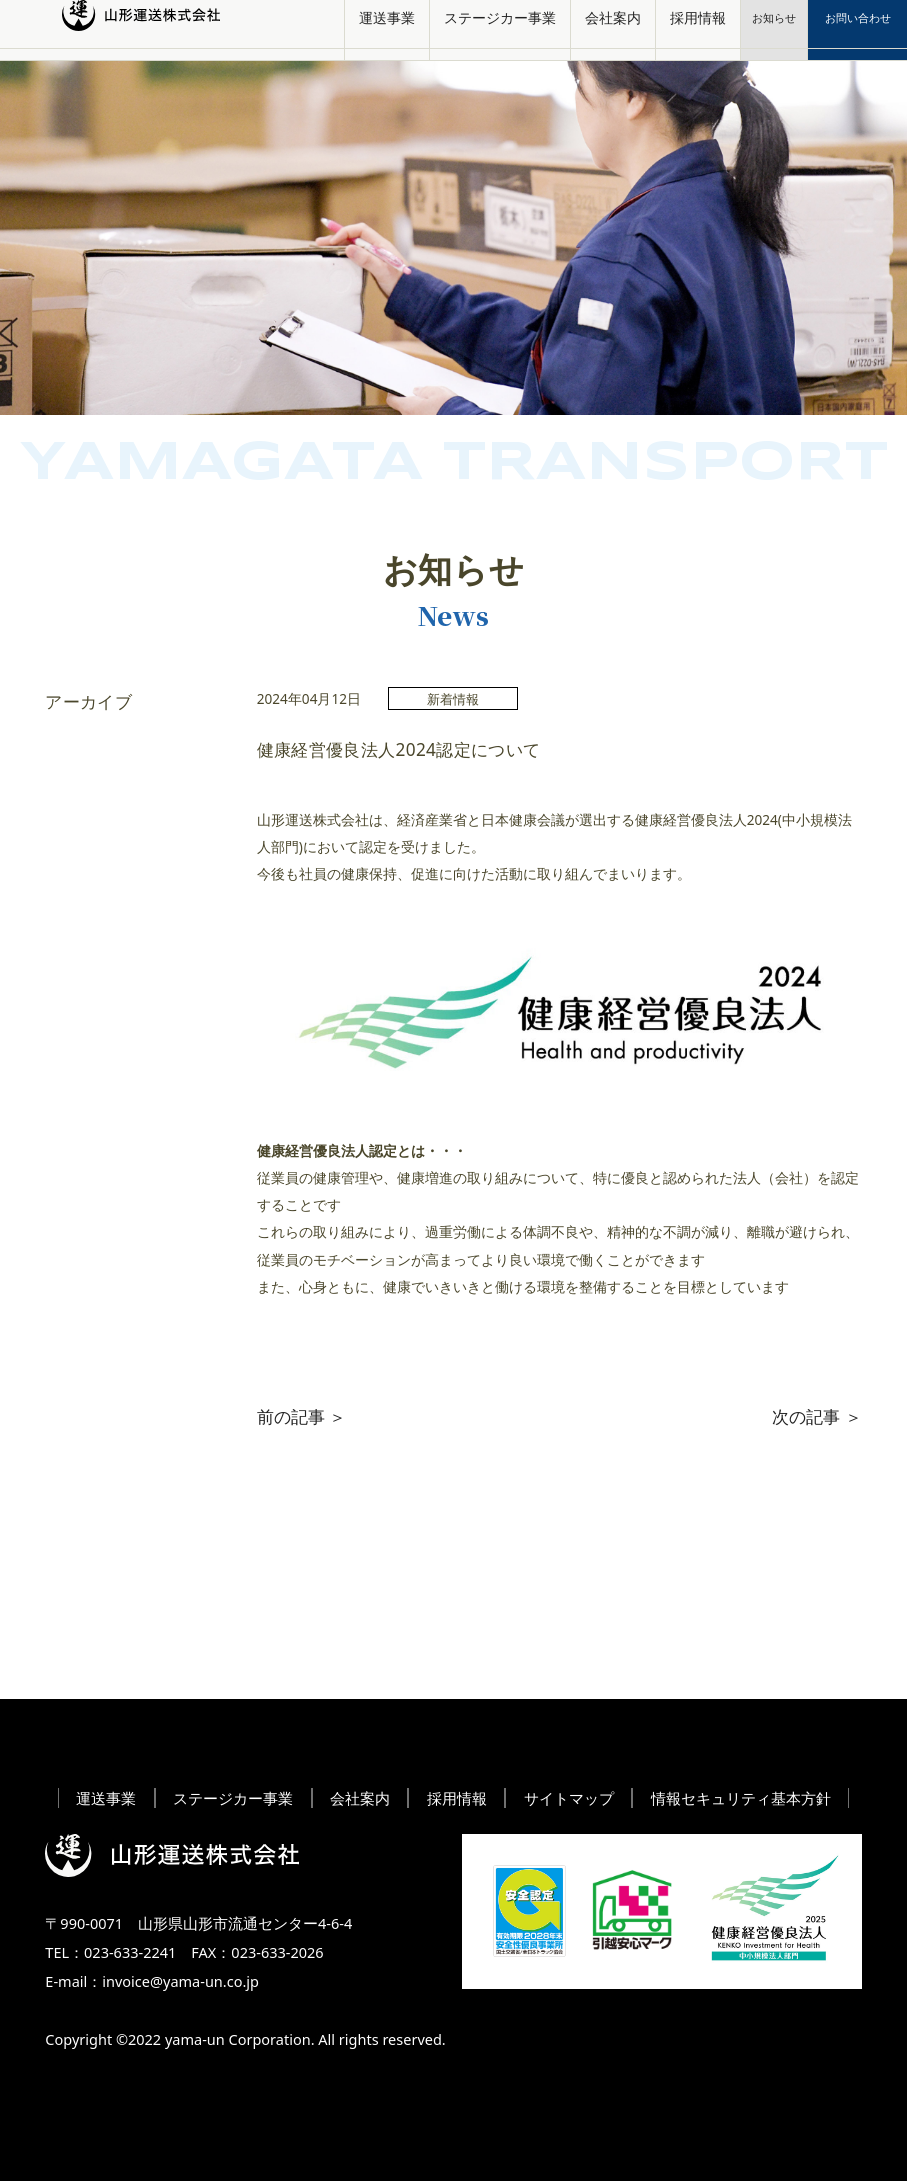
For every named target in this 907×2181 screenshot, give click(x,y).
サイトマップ (569, 1798)
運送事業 (387, 29)
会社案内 (613, 29)
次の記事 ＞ (816, 1416)
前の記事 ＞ (301, 1416)
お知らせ (774, 29)
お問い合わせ (858, 29)
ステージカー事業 (500, 29)
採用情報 (698, 29)
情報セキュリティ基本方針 (741, 1798)
